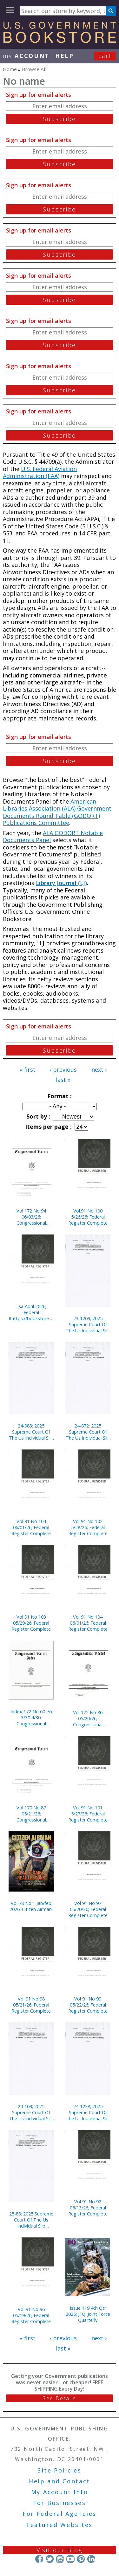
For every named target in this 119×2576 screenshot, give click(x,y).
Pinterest (81, 2559)
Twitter (50, 2559)
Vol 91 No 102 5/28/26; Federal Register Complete (88, 1527)
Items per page (47, 1126)
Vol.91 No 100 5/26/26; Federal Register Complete (88, 1217)
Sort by (37, 1116)
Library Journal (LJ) (61, 883)
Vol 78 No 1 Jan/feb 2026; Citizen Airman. (31, 1906)
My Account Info (59, 2492)
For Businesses (59, 2503)
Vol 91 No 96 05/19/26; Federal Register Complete (31, 2315)
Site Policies (59, 2470)
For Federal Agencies (59, 2513)
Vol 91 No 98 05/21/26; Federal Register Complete (31, 2005)
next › (99, 1069)
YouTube (70, 2559)
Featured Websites (59, 2525)
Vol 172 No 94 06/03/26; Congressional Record (31, 1217)
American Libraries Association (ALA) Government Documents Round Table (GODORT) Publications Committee (57, 812)
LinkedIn (91, 2559)
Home (10, 69)
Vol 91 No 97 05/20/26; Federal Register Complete (88, 1909)
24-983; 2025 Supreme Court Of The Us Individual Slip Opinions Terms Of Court (31, 1432)
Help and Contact (59, 2481)
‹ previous (63, 1069)
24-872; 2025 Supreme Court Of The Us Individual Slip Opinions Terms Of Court (88, 1432)
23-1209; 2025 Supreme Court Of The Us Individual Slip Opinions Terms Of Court (88, 1324)
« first (28, 1069)
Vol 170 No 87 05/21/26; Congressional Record (31, 1814)
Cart (105, 56)
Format (58, 1096)
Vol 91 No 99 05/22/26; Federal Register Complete (88, 2005)
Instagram (60, 2559)
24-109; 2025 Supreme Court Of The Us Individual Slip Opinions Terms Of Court (31, 2112)
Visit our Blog (59, 2550)
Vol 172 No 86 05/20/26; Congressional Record (87, 1718)
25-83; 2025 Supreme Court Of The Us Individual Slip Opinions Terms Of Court (31, 2220)
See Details (59, 2398)
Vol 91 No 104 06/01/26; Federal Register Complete (31, 1527)
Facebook (39, 2559)
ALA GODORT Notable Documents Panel (53, 836)
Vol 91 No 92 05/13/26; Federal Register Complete (88, 2208)
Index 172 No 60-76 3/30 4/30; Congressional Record (31, 1717)
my (26, 56)
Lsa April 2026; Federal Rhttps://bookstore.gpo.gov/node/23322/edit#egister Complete (31, 1312)
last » (63, 1080)
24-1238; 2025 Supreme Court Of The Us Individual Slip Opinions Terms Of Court (88, 2112)
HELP (64, 56)
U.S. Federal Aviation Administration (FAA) (40, 472)
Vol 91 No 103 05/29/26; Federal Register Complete (31, 1623)
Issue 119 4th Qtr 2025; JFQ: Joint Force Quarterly (88, 2314)
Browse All (34, 69)
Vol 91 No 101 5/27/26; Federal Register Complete (88, 1814)
